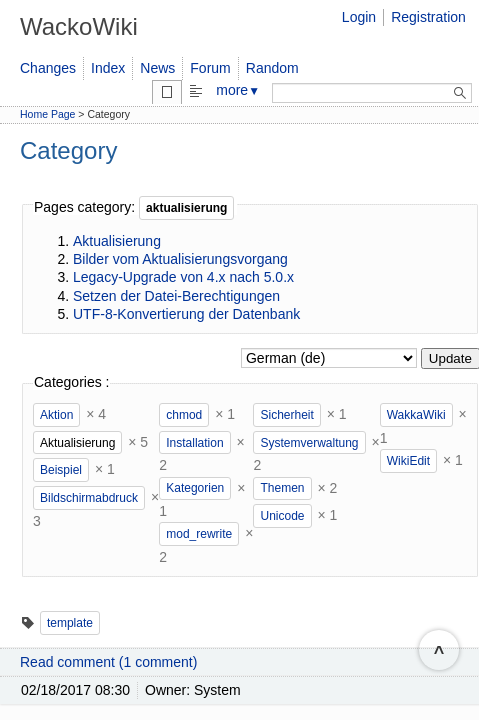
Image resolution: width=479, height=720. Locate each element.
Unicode (282, 516)
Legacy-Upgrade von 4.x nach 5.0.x (183, 277)
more (238, 90)
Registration (428, 17)
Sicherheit (286, 415)
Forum (210, 68)
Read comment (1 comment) (108, 662)
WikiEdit (408, 461)
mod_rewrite (199, 534)
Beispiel (61, 470)
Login (359, 17)
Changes (48, 68)
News (157, 68)
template (70, 623)
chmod (184, 415)
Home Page (47, 114)
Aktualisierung (117, 241)
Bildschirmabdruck (89, 498)
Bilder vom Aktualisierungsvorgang (180, 259)
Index (108, 68)
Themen (282, 488)
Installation (194, 443)
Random (272, 68)
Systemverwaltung (309, 443)
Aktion (56, 415)
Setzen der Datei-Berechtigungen (176, 296)
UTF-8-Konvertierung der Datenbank (186, 314)
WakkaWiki (416, 415)
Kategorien (195, 488)
